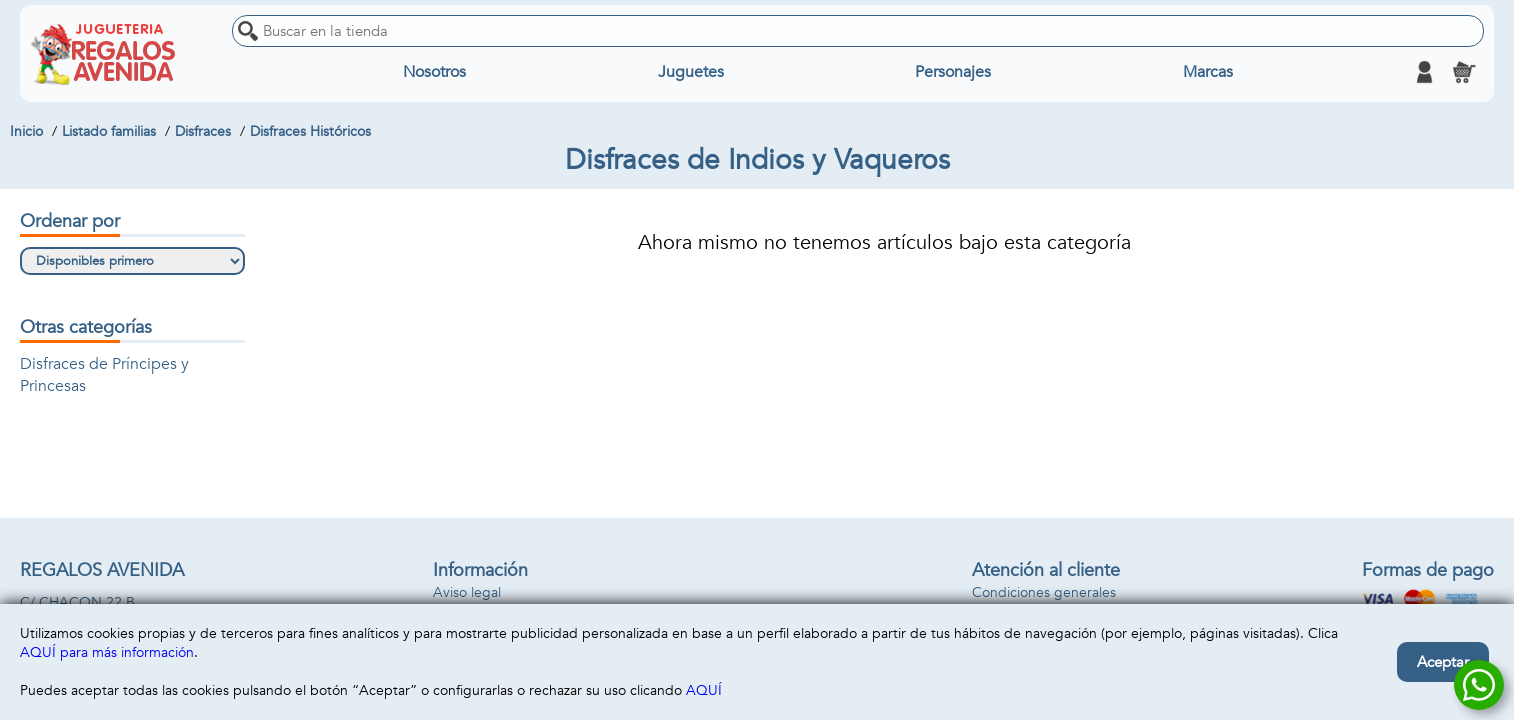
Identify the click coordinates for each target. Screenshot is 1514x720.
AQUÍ (704, 690)
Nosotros (434, 72)
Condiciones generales (1044, 592)
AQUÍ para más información (107, 652)
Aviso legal (467, 592)
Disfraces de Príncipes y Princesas (104, 375)
